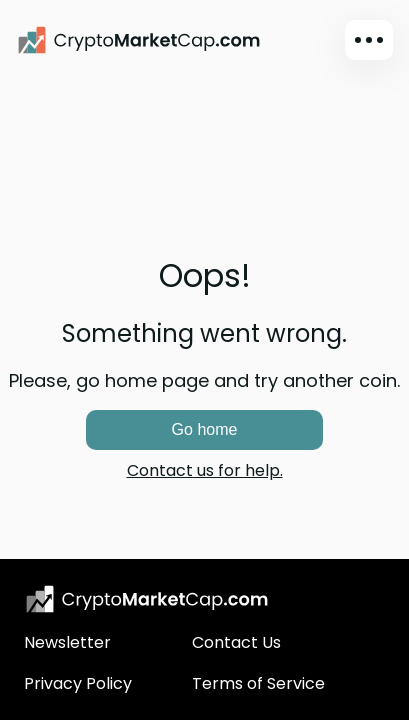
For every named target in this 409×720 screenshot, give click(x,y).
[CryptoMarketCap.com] (139, 40)
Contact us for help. (205, 470)
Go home (205, 429)
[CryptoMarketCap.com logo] (147, 599)
